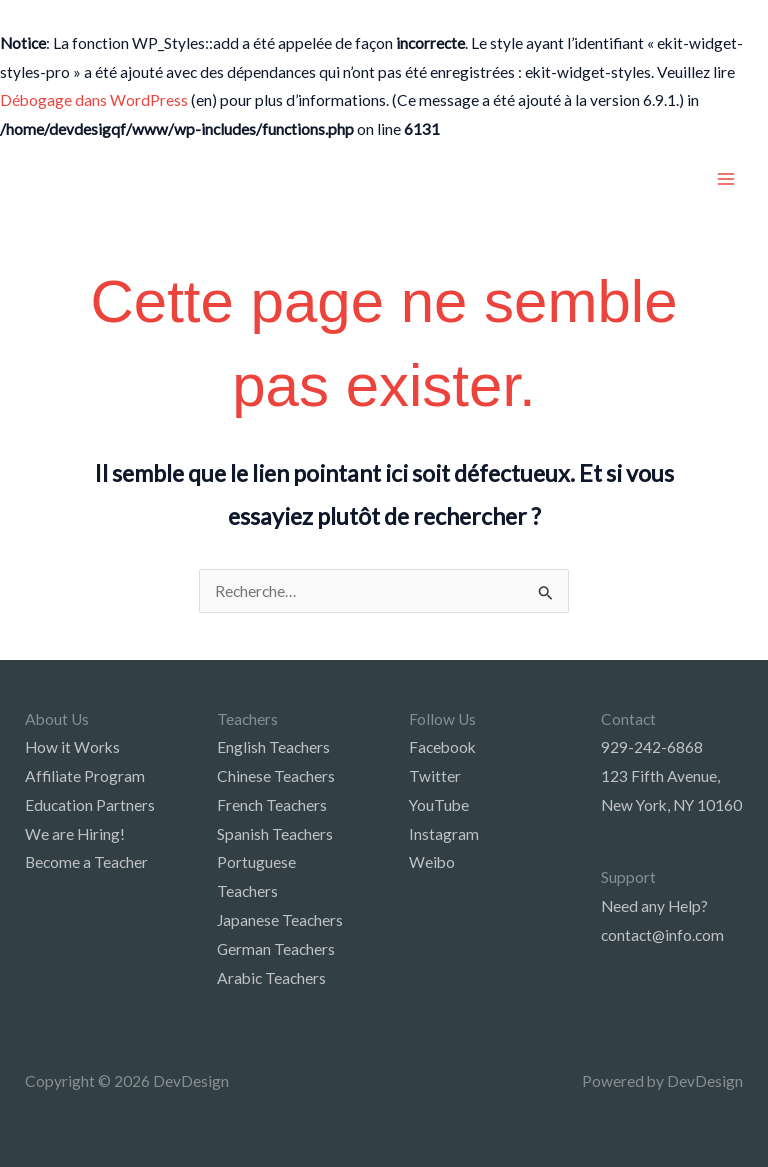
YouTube (439, 805)
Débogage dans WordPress (94, 100)
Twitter (435, 776)
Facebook (442, 747)
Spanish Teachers (275, 834)
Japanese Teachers (280, 920)
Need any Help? (654, 906)
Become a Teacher (86, 862)
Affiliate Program (85, 776)
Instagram (444, 834)
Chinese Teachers (276, 776)
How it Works (72, 747)
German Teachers (276, 949)
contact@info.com (662, 935)
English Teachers (273, 747)
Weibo (432, 862)
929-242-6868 (652, 747)
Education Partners (90, 805)
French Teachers (272, 805)
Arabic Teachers (271, 978)
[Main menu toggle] (726, 178)
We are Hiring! (75, 834)
